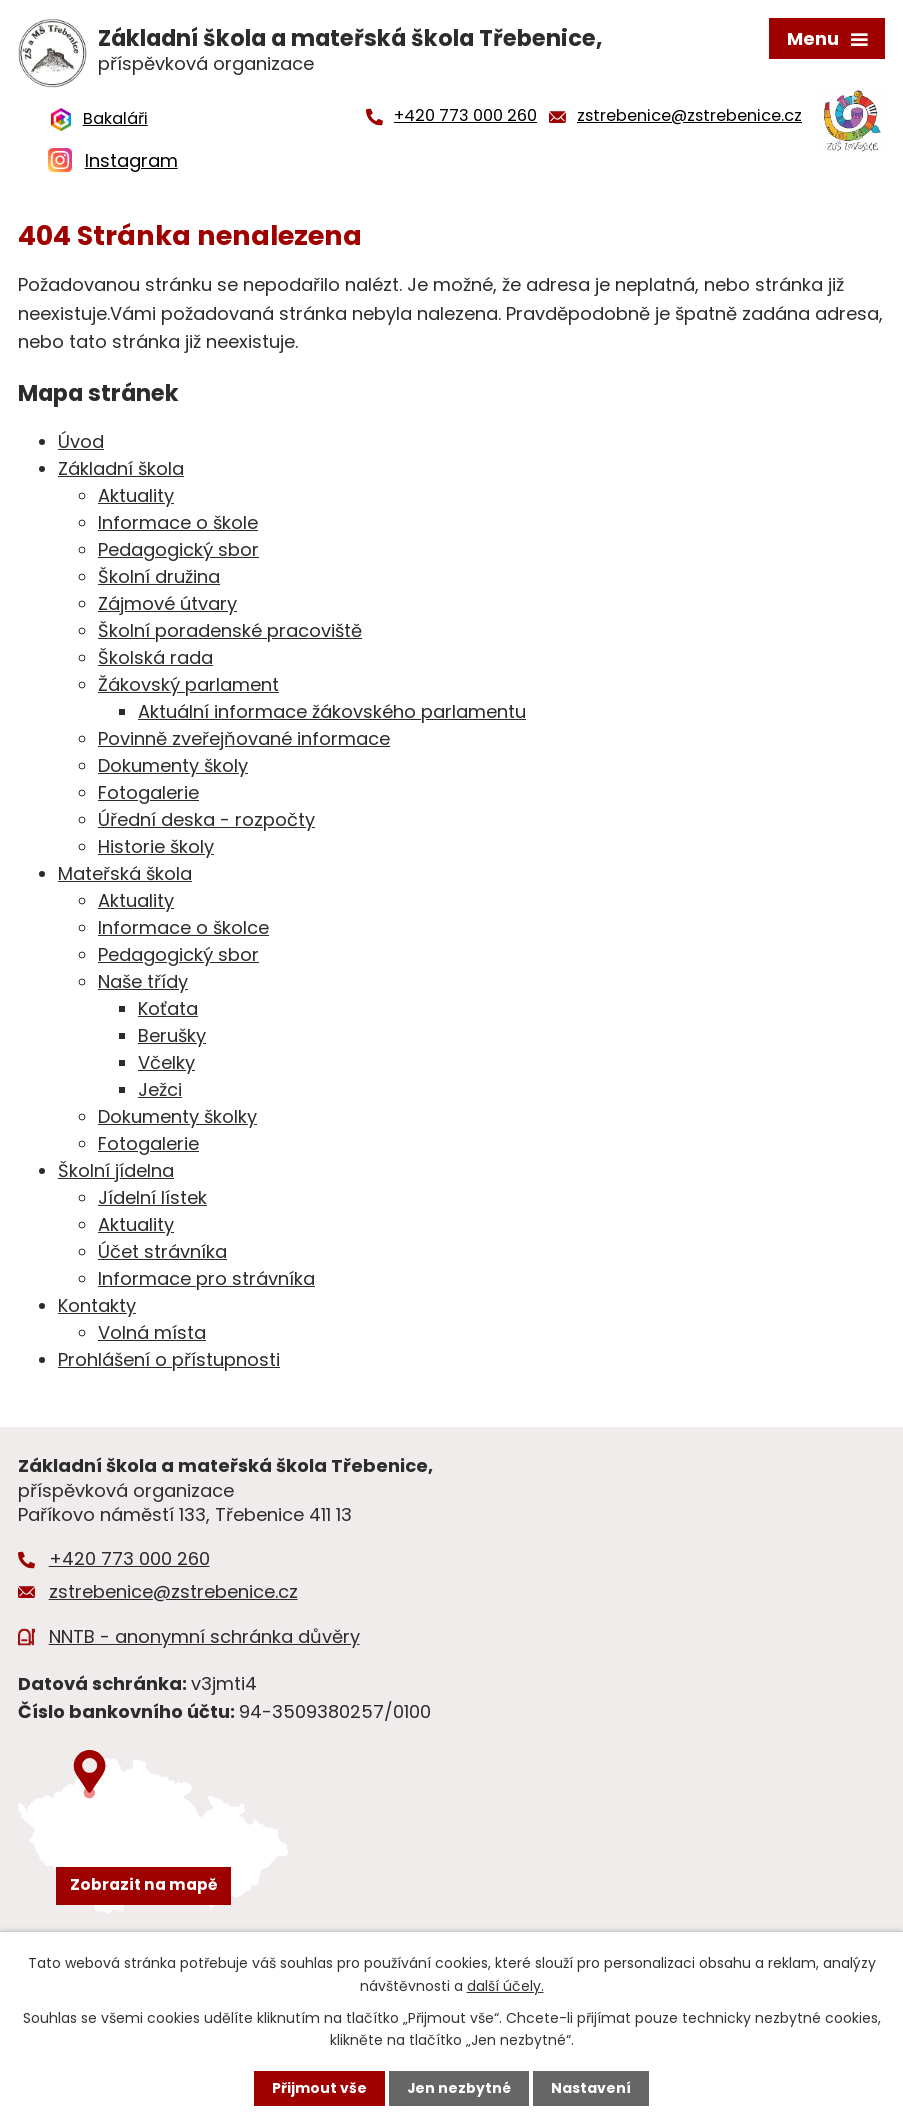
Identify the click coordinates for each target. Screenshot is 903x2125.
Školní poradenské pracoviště (230, 633)
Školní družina (159, 579)
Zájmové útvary (167, 606)
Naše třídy (143, 984)
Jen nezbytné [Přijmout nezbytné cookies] (459, 2088)
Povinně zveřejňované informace (244, 741)
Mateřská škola (125, 876)
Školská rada (155, 660)
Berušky (172, 1038)
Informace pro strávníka (206, 1281)
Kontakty (97, 1308)
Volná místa (152, 1335)
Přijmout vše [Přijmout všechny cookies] (319, 2088)
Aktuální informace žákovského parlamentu (332, 714)
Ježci (160, 1092)
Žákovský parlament (188, 687)
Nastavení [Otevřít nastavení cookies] (592, 2088)
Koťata (168, 1011)
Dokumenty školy (173, 768)
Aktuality (136, 498)
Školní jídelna (116, 1173)
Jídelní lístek (152, 1200)
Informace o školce (183, 930)
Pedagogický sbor (178, 552)
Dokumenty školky (177, 1119)
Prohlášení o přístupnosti (169, 1362)
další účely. (505, 1985)
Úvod (81, 444)
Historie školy (156, 849)
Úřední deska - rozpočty (206, 822)
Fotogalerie (148, 795)
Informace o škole (178, 525)
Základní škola (121, 471)
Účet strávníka (162, 1254)
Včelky (166, 1065)
